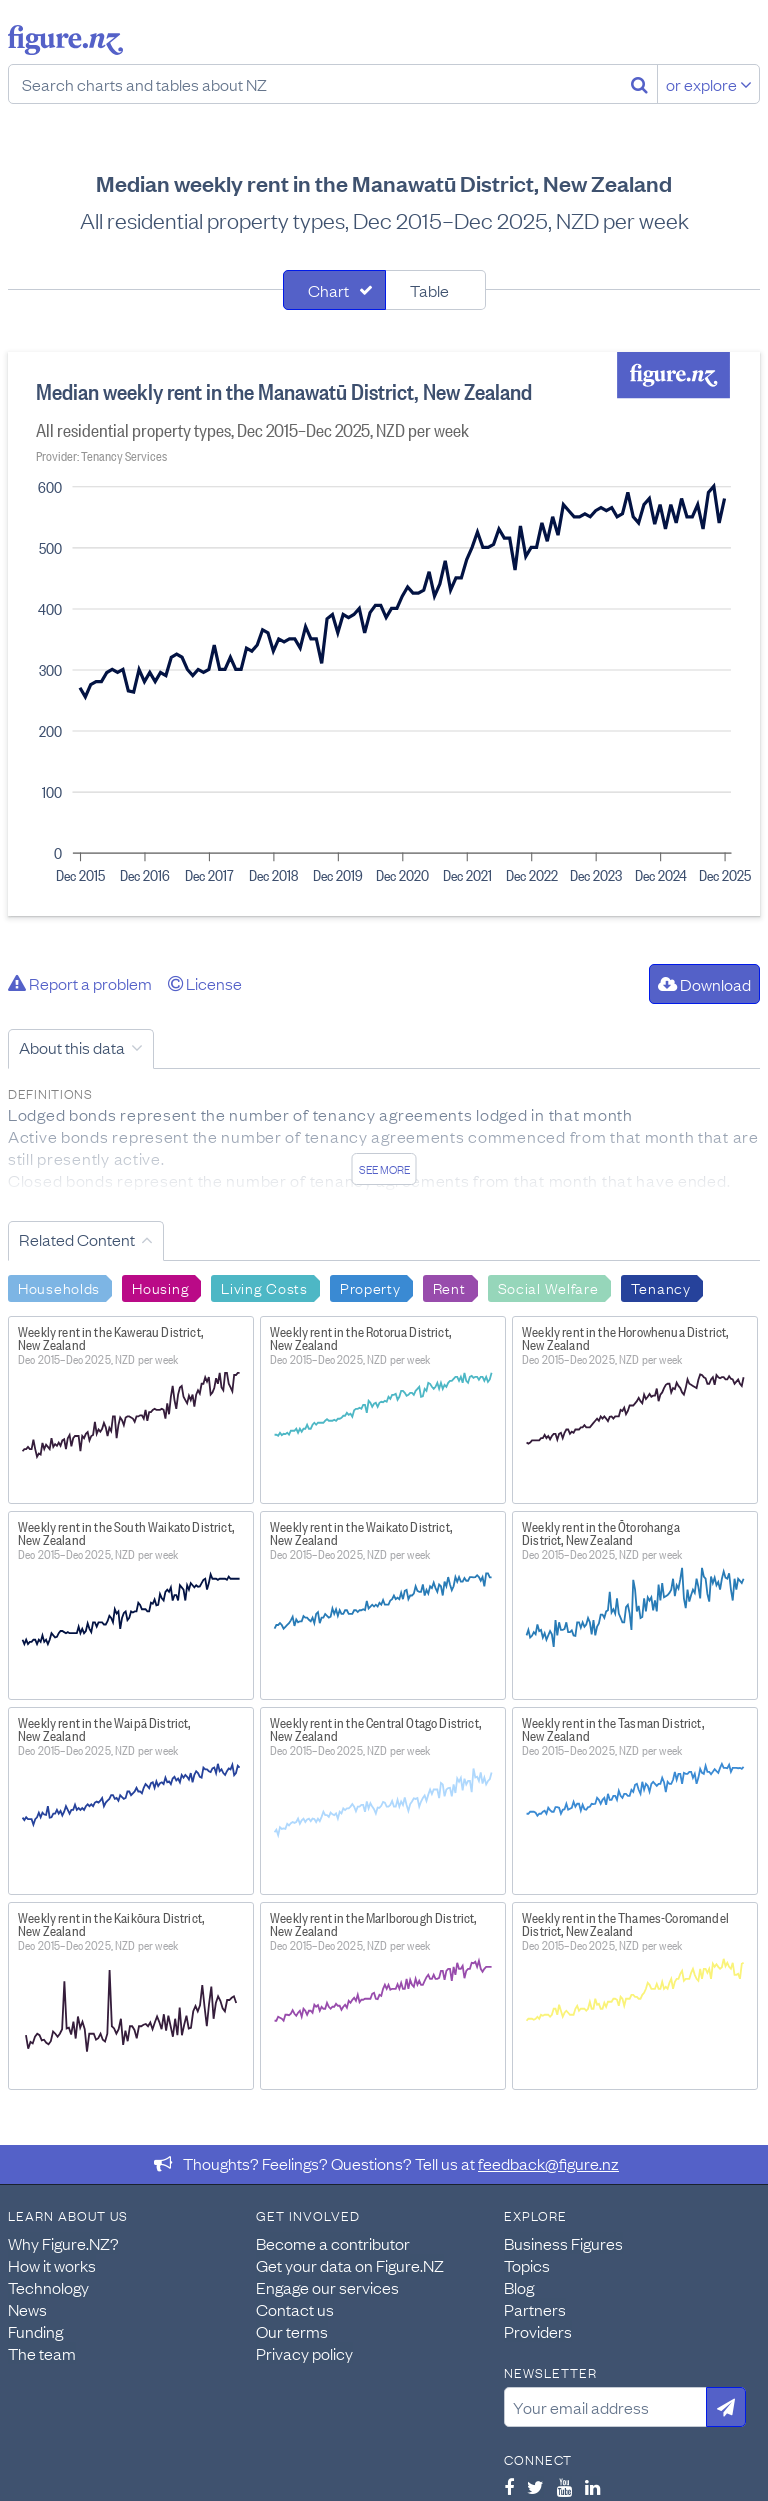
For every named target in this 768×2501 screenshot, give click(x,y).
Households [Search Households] (59, 1287)
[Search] (639, 84)
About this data (72, 1047)
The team (42, 2353)
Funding (35, 2331)
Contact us (295, 2309)
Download (704, 984)
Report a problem (80, 983)
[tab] (334, 290)
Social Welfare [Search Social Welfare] (548, 1287)
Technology (48, 2287)
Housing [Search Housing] (160, 1287)
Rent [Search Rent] (449, 1287)
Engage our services (327, 2287)
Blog (519, 2287)
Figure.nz (65, 40)
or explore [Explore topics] (709, 84)
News (27, 2309)
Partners (535, 2309)
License (205, 983)
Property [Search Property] (370, 1287)
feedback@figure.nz (548, 2163)
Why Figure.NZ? (63, 2243)
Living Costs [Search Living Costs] (264, 1287)
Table (429, 290)
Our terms (292, 2331)
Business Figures (563, 2243)
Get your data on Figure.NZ (350, 2265)
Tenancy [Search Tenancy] (661, 1287)
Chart (328, 290)
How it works (52, 2265)
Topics (527, 2265)
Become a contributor (333, 2243)
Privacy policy (304, 2353)
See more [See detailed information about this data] (384, 1169)
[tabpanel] (384, 634)
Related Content (77, 1239)
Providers (538, 2331)
